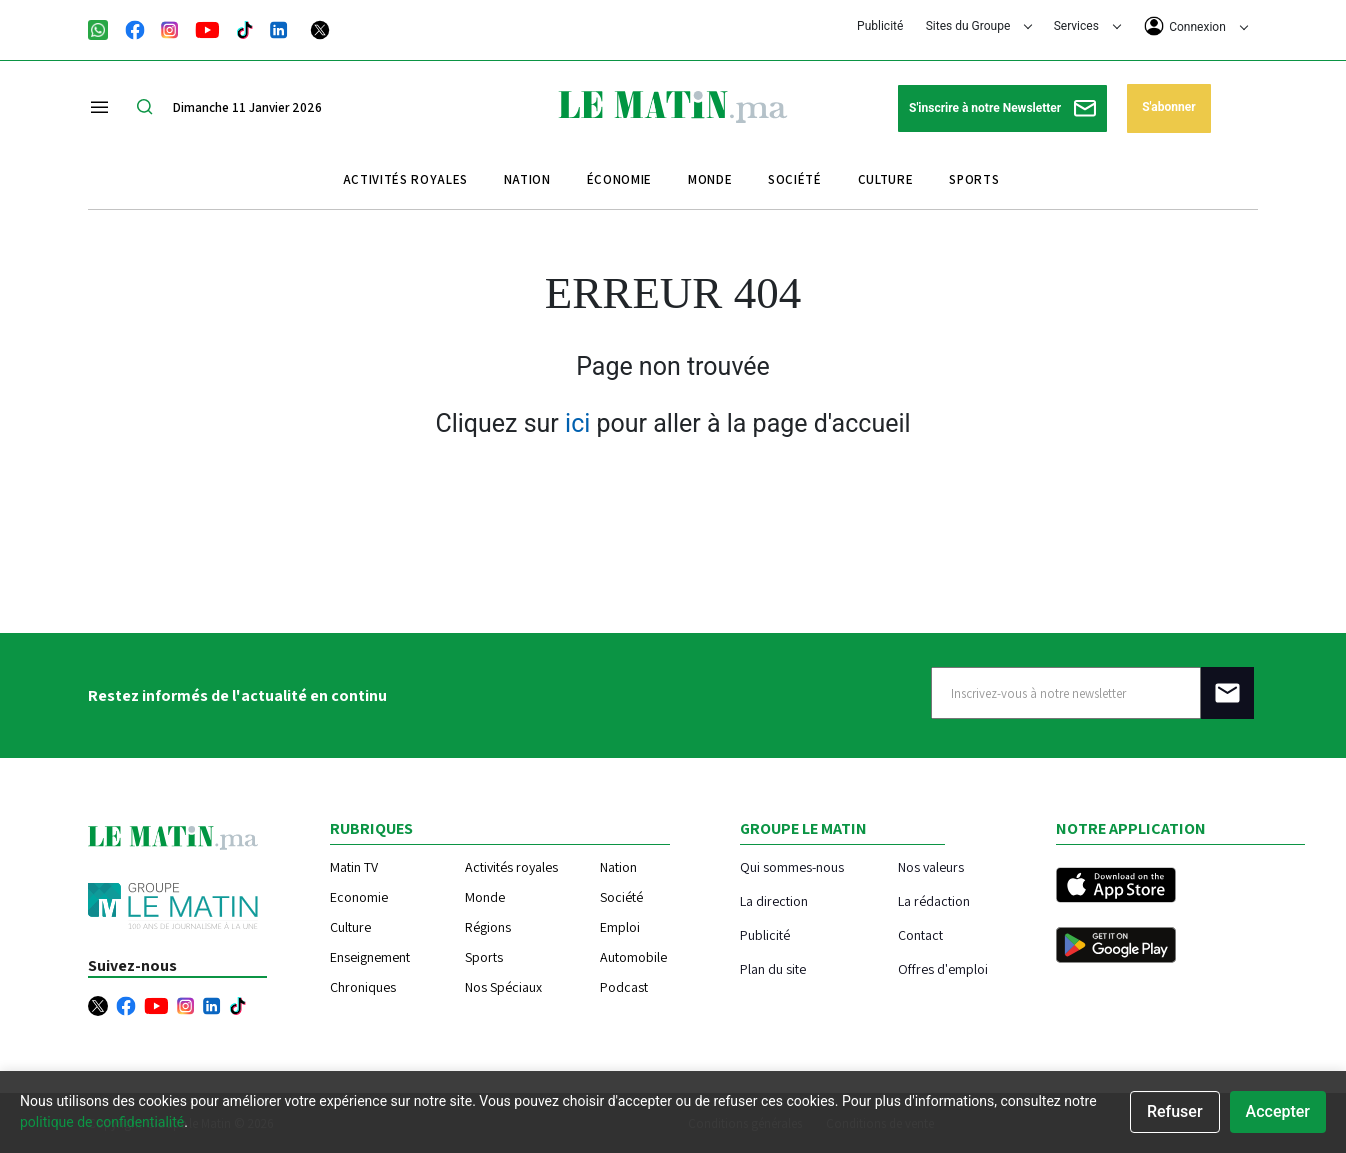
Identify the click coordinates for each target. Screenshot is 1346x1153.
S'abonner (1168, 107)
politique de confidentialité (102, 1122)
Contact (920, 934)
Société (795, 179)
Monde (710, 179)
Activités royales (405, 179)
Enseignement (370, 957)
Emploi (620, 927)
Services (1087, 26)
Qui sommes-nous (792, 866)
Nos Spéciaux (503, 987)
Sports (974, 179)
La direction (774, 900)
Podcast (624, 987)
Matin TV (354, 867)
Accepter (1278, 1111)
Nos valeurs (931, 866)
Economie (359, 897)
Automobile (633, 957)
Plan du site (773, 968)
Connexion (1196, 26)
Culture (886, 179)
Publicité (880, 26)
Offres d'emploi (943, 968)
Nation (527, 179)
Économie (619, 179)
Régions (488, 927)
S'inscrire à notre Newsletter (1002, 108)
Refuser (1175, 1111)
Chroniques (363, 987)
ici (577, 423)
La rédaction (934, 900)
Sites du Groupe (979, 26)
